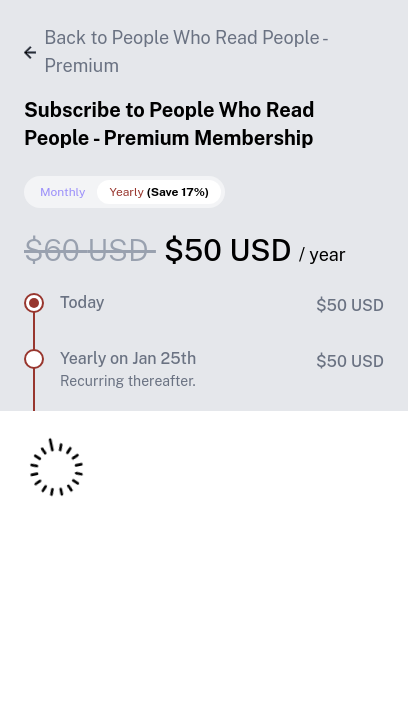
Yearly (159, 192)
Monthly (62, 192)
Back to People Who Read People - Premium (175, 51)
